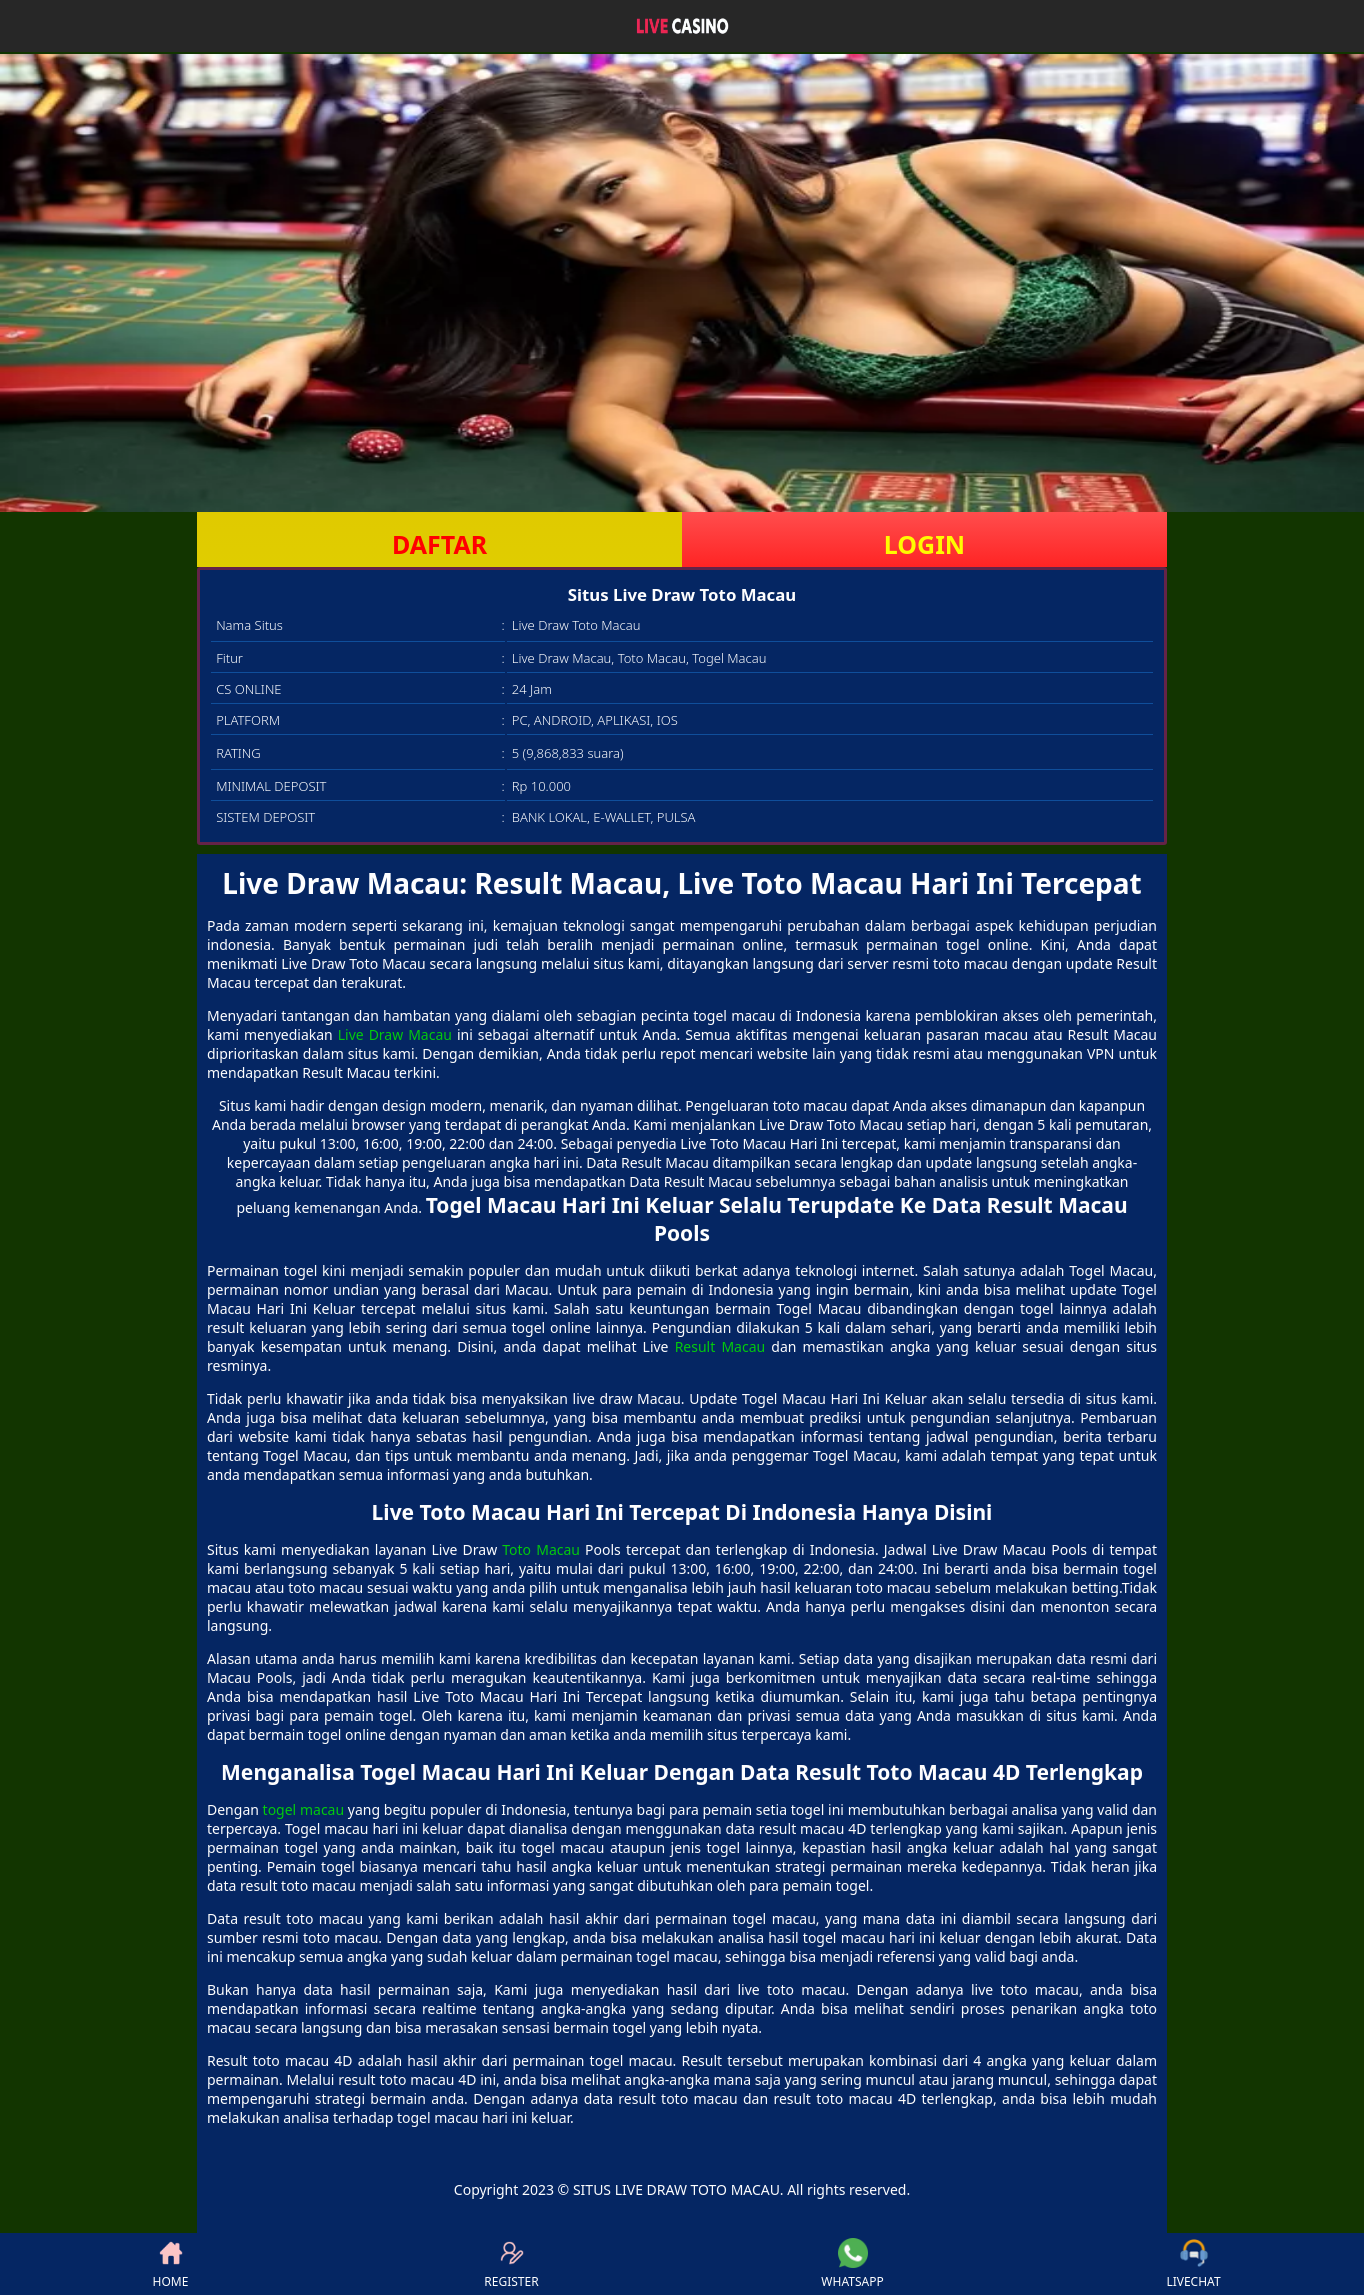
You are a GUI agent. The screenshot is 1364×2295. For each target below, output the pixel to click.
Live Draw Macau (395, 1034)
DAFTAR (439, 544)
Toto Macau (541, 1549)
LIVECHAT (1193, 2264)
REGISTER (511, 2264)
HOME (171, 2264)
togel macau (304, 1809)
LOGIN (924, 544)
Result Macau (720, 1346)
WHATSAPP (852, 2264)
